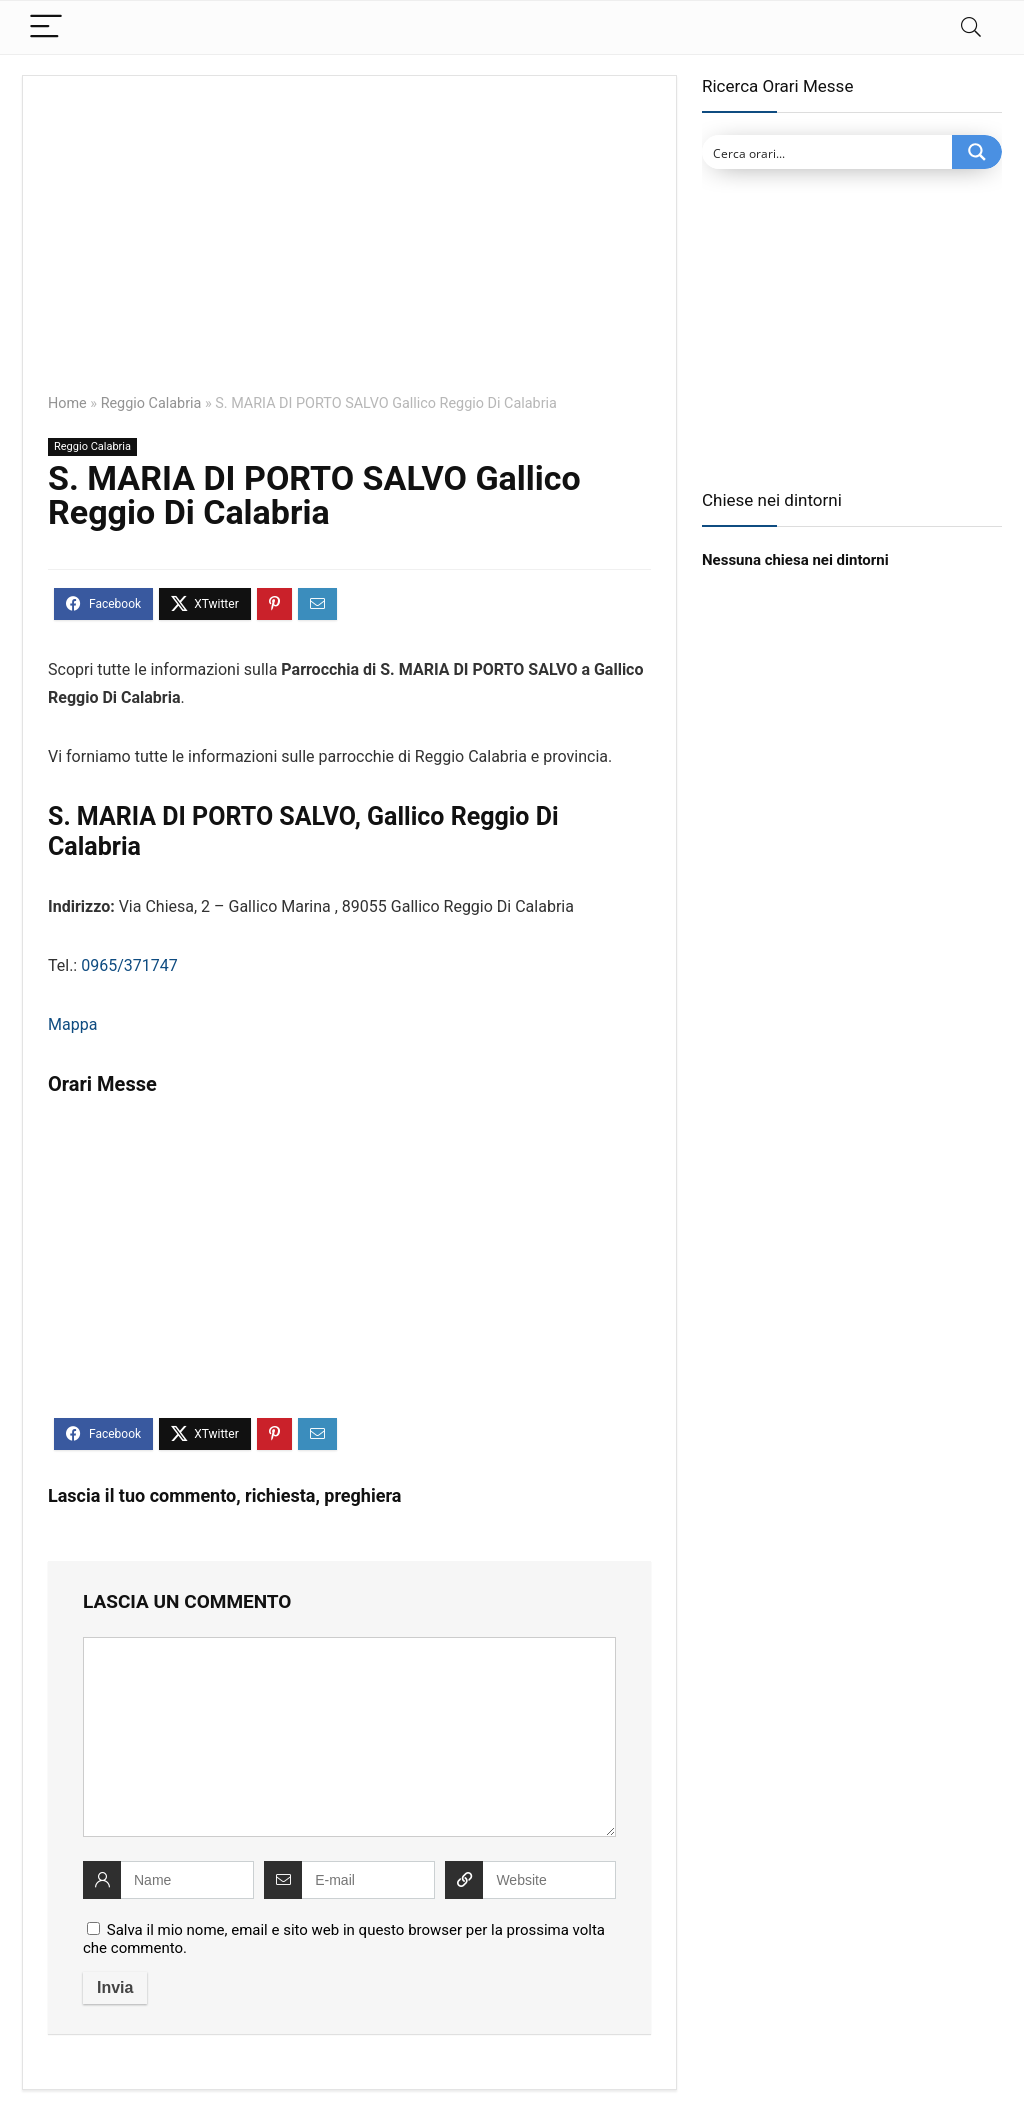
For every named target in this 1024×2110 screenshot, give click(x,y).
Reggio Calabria (151, 403)
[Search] (971, 27)
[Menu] (46, 27)
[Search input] (828, 152)
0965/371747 (129, 965)
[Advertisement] (349, 249)
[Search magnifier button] (977, 152)
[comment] (349, 1737)
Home (67, 403)
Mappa (72, 1024)
